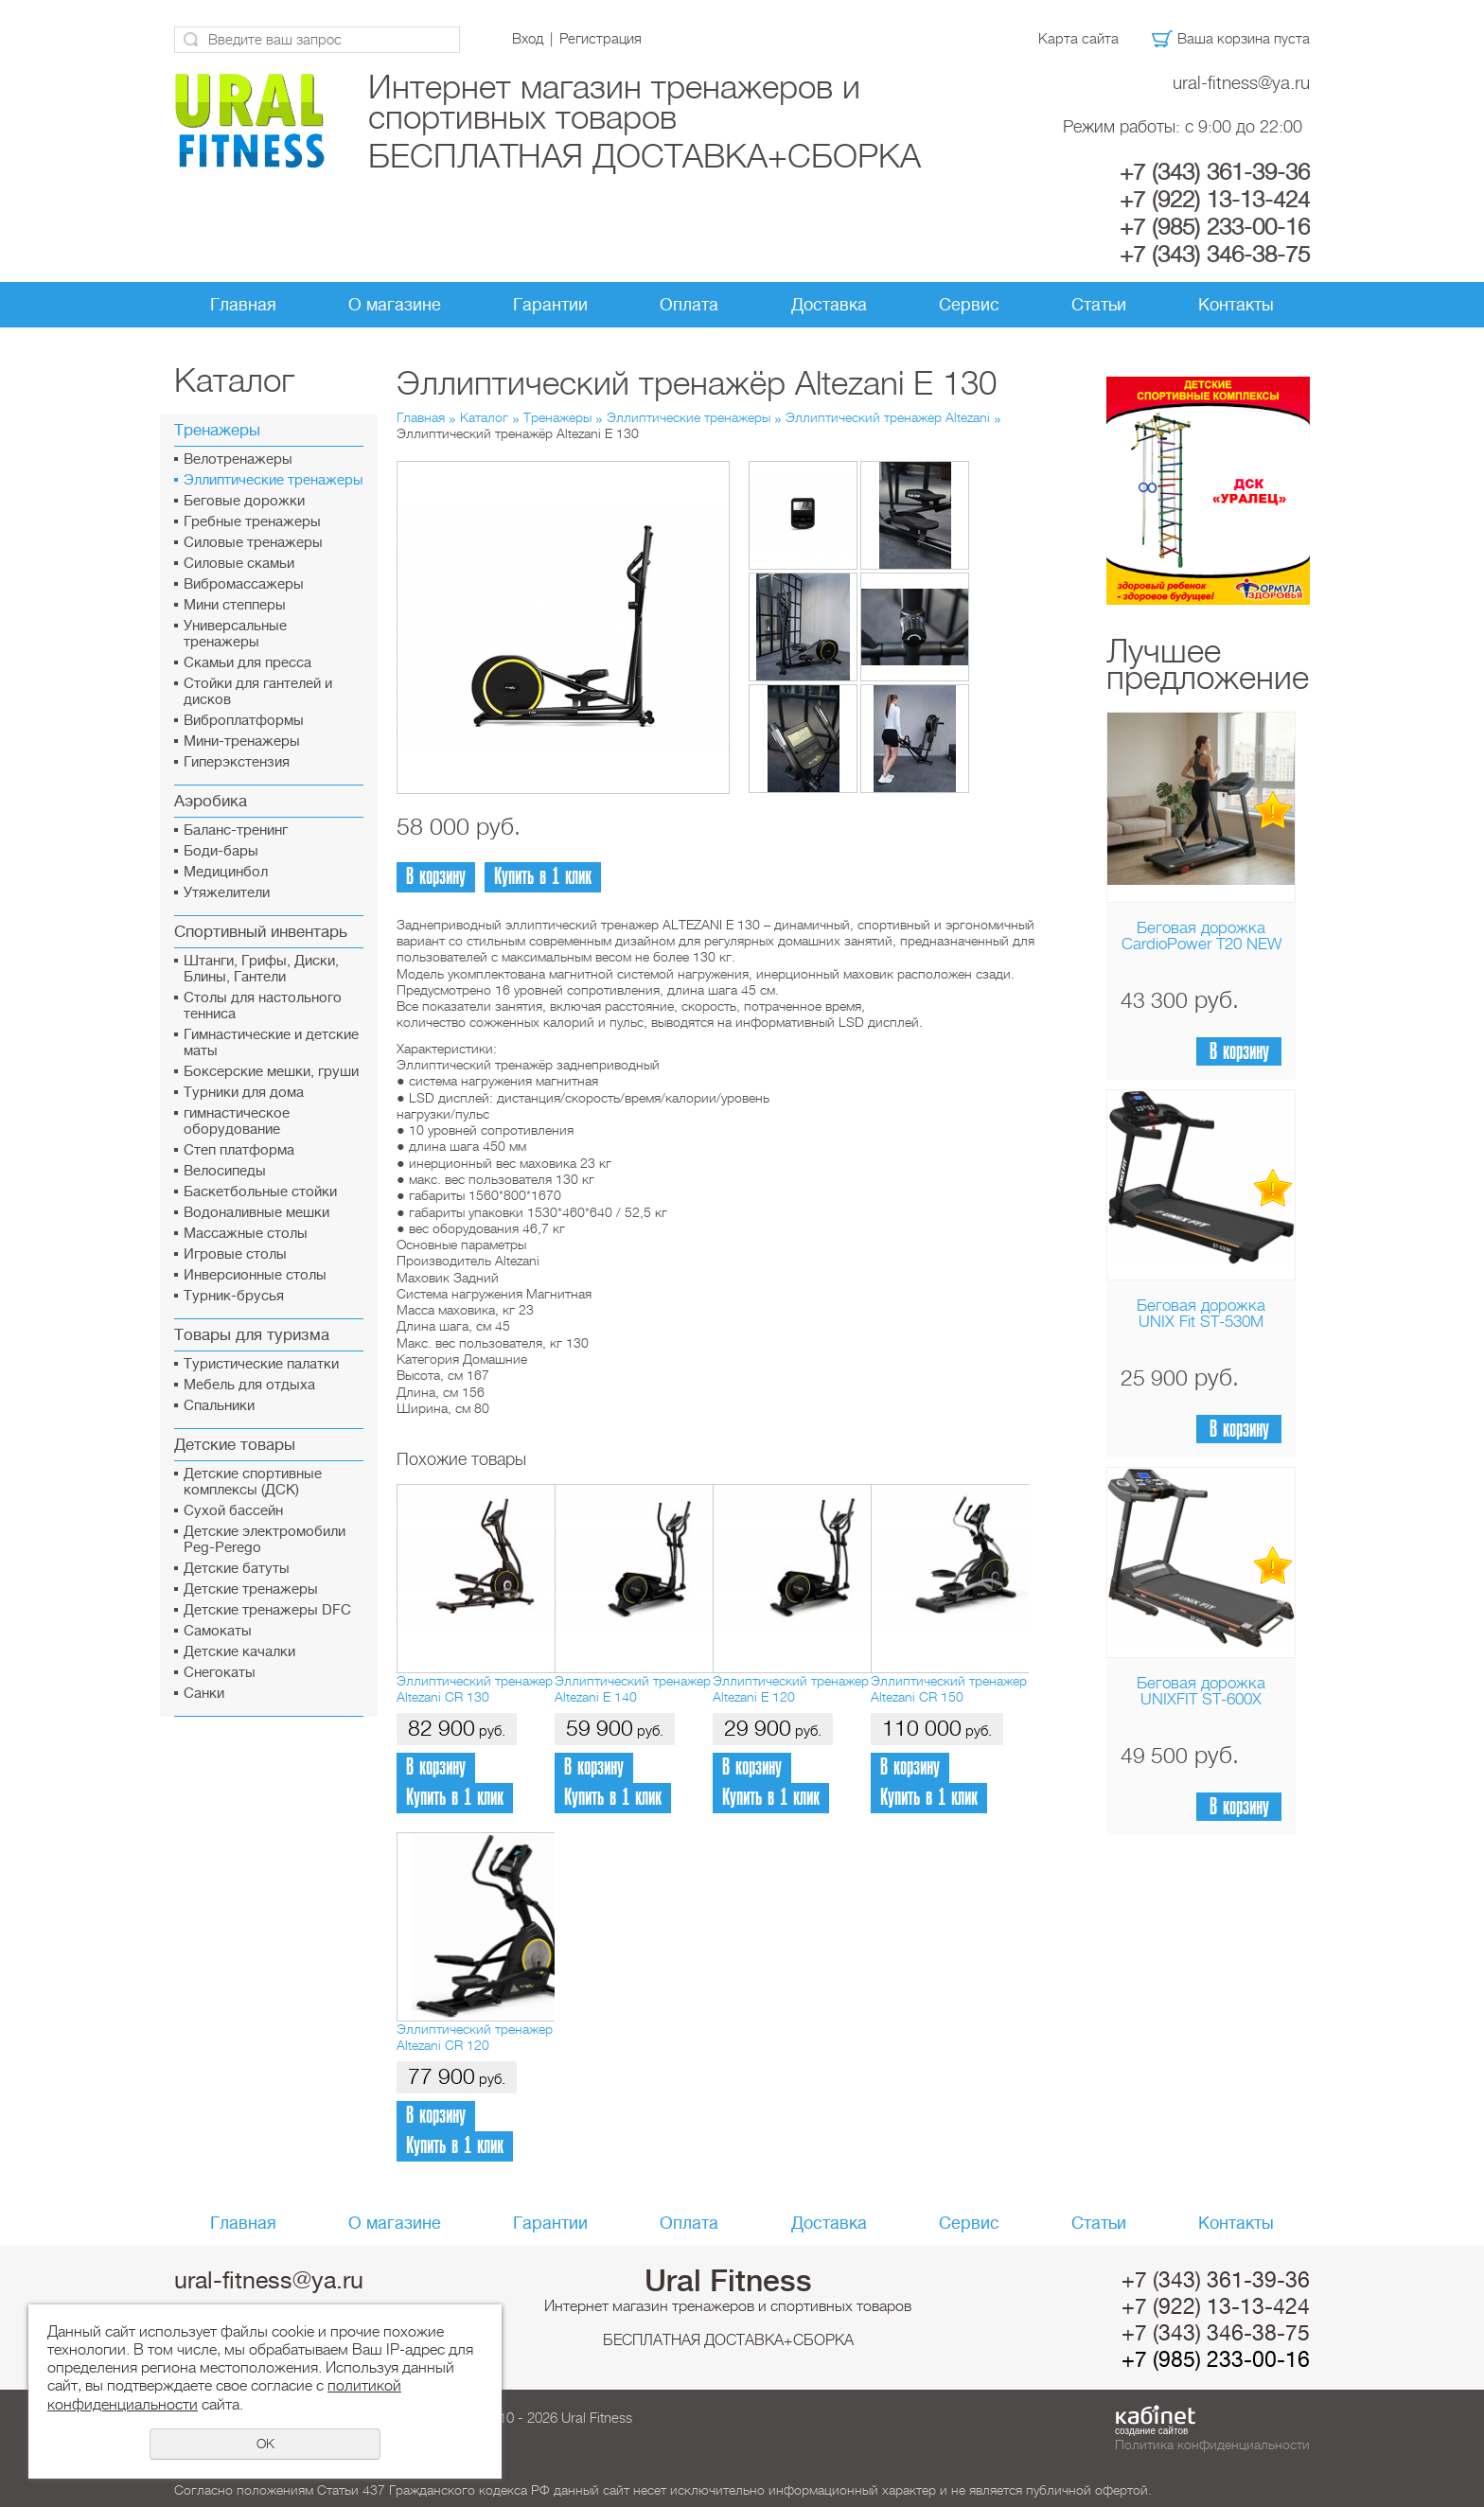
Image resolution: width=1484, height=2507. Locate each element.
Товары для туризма (251, 1335)
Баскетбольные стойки (260, 1192)
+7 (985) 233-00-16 (1215, 227)
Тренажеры (217, 430)
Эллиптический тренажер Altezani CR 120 (475, 2037)
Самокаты (218, 1631)
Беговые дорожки (244, 501)
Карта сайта (1078, 38)
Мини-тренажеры (242, 741)
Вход (527, 38)
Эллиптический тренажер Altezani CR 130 (475, 1688)
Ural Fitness (728, 2281)
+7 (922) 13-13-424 (1215, 199)
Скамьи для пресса (247, 663)
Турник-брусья (234, 1296)
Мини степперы (235, 605)
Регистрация (600, 38)
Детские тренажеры (251, 1589)
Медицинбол (226, 872)
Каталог (484, 417)
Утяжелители (227, 893)
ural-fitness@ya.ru (1241, 83)
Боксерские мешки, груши (271, 1072)
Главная (243, 304)
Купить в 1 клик (543, 877)
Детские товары (234, 1445)
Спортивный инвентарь (260, 932)
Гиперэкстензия (237, 762)
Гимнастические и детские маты (271, 1043)
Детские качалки (239, 1652)
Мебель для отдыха (249, 1385)
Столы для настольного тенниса (263, 1006)
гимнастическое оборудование (237, 1121)
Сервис (969, 304)
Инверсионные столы (255, 1275)
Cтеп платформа (239, 1150)
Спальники (219, 1406)
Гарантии (550, 304)
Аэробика (210, 801)
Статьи (1098, 304)
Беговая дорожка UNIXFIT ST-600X (1201, 1691)
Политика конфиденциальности (1212, 2444)
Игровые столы (235, 1254)
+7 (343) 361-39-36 (1215, 172)
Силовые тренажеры (253, 543)
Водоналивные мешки (256, 1213)
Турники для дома (244, 1093)
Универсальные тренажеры (235, 634)
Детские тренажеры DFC (267, 1610)
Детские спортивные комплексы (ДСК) (253, 1482)
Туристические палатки (261, 1364)
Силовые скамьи (239, 564)
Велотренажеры (238, 459)
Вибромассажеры (244, 584)
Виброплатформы (244, 721)
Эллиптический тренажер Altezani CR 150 (949, 1688)
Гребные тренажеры (252, 522)
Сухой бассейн (233, 1511)
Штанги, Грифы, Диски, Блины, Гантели (261, 969)
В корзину (1239, 1052)
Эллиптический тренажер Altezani (888, 417)
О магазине (394, 304)
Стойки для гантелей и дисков (258, 692)
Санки (204, 1694)
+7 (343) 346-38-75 (1215, 254)
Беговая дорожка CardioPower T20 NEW (1201, 936)
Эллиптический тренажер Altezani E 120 (791, 1688)
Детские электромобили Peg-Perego (264, 1540)
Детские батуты (237, 1569)
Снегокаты (220, 1673)
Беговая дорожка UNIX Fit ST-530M (1201, 1314)
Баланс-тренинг (236, 830)
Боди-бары (221, 851)
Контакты (1236, 304)
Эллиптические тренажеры (273, 480)
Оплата (689, 304)
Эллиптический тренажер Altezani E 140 (633, 1688)
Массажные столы (246, 1234)
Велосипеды (225, 1171)
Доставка (829, 304)
